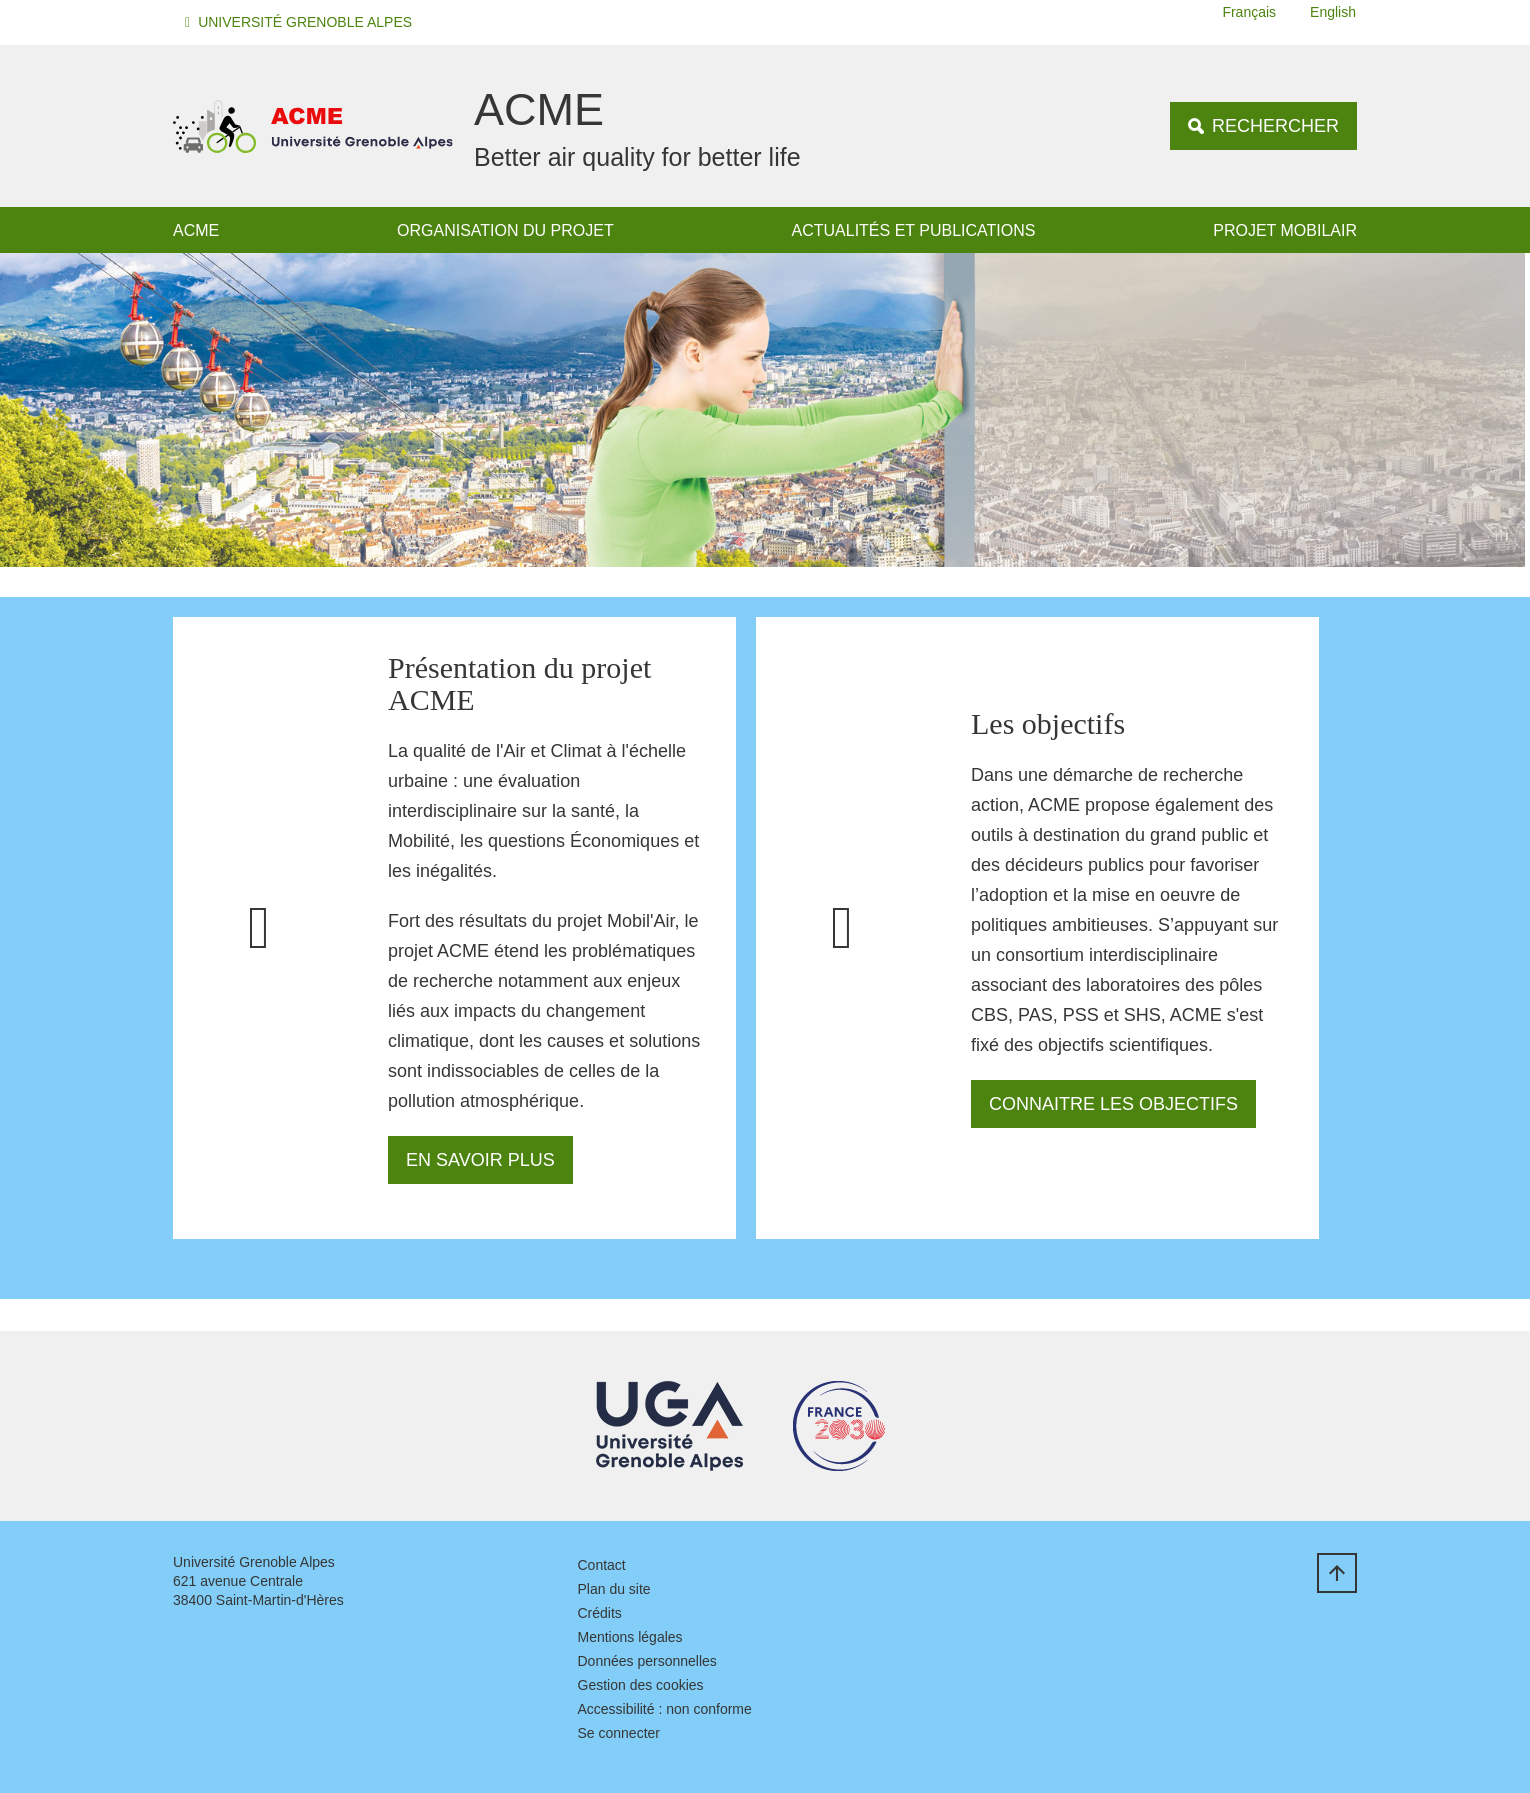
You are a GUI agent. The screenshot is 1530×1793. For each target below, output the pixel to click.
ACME (196, 230)
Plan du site (614, 1589)
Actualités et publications (914, 230)
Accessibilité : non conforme (665, 1709)
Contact (602, 1565)
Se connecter (619, 1733)
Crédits (600, 1613)
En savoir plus (480, 1160)
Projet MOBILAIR (1285, 230)
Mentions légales (630, 1637)
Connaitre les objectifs (1113, 1104)
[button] (301, 22)
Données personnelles (647, 1661)
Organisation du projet (505, 230)
